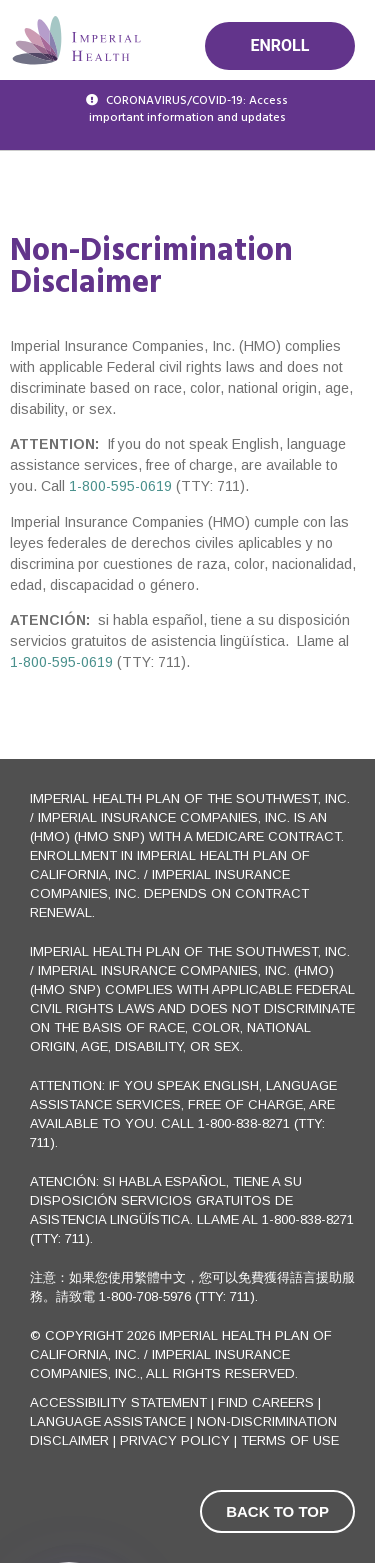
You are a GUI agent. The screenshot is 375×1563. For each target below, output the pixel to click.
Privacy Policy (175, 1440)
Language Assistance (108, 1421)
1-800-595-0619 (118, 486)
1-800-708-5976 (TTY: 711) (177, 1296)
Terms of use (290, 1440)
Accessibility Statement (120, 1402)
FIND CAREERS (266, 1402)
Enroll (280, 45)
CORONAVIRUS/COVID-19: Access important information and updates (189, 109)
